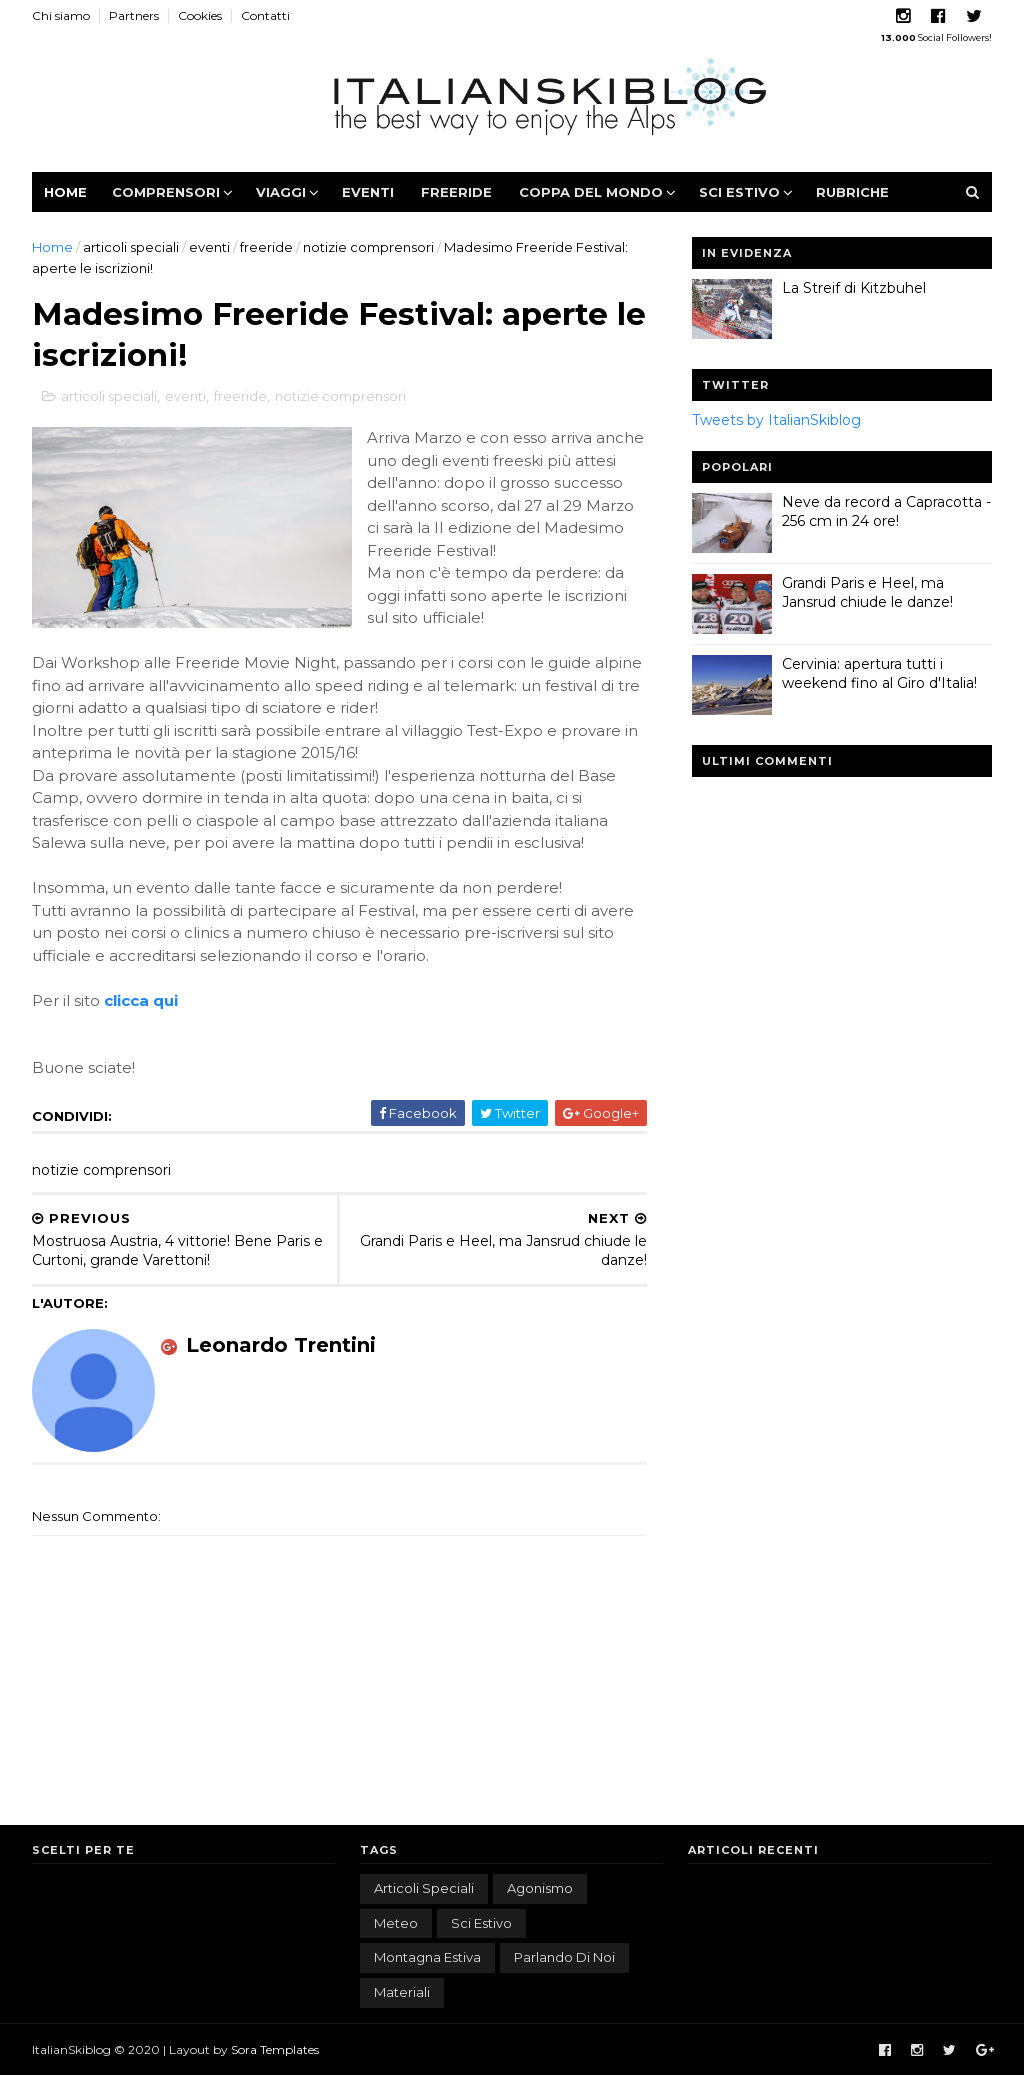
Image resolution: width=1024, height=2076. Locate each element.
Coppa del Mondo (591, 192)
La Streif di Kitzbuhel (854, 288)
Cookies (200, 15)
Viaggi (281, 192)
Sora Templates (275, 2049)
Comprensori (166, 192)
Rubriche (852, 192)
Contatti (265, 15)
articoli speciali (131, 247)
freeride (266, 247)
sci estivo (481, 1923)
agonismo (540, 1888)
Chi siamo (61, 15)
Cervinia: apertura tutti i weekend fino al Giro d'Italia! (879, 674)
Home (65, 192)
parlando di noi (564, 1957)
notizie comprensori (368, 247)
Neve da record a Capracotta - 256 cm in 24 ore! (886, 512)
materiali (402, 1992)
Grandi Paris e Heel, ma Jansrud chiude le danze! (867, 593)
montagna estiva (427, 1957)
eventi (209, 247)
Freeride (456, 192)
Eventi (368, 192)
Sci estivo (739, 192)
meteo (396, 1923)
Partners (134, 15)
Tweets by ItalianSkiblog (776, 420)
